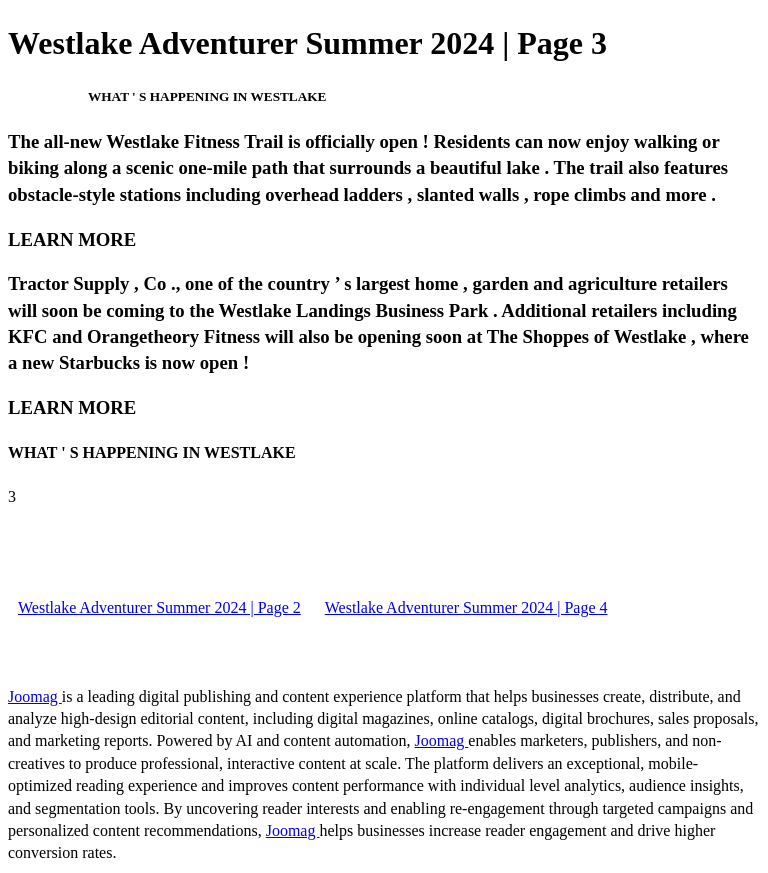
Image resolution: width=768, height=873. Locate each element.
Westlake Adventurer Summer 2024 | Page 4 (466, 607)
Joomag (35, 696)
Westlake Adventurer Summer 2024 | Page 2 (159, 607)
